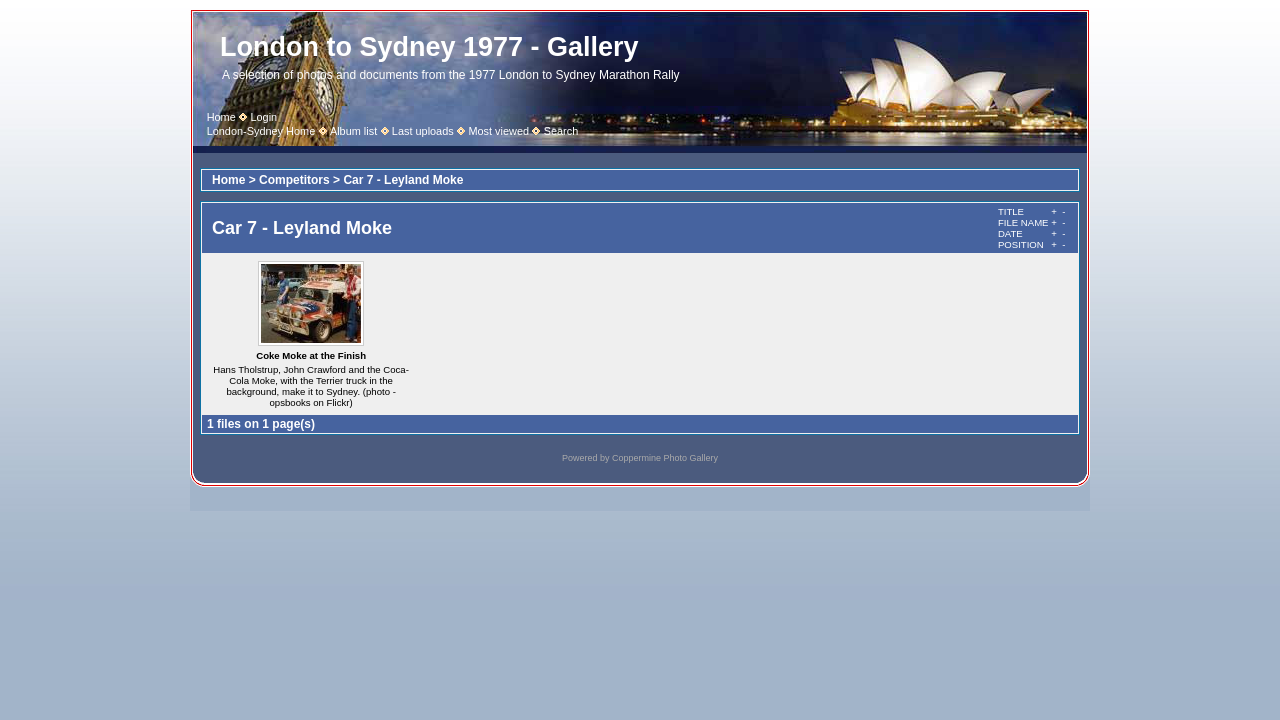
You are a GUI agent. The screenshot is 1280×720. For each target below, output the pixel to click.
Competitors (294, 180)
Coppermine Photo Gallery (665, 458)
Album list (353, 131)
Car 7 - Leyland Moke (403, 180)
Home (221, 117)
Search (561, 131)
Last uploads (423, 131)
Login (263, 117)
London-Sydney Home (261, 131)
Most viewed (498, 131)
